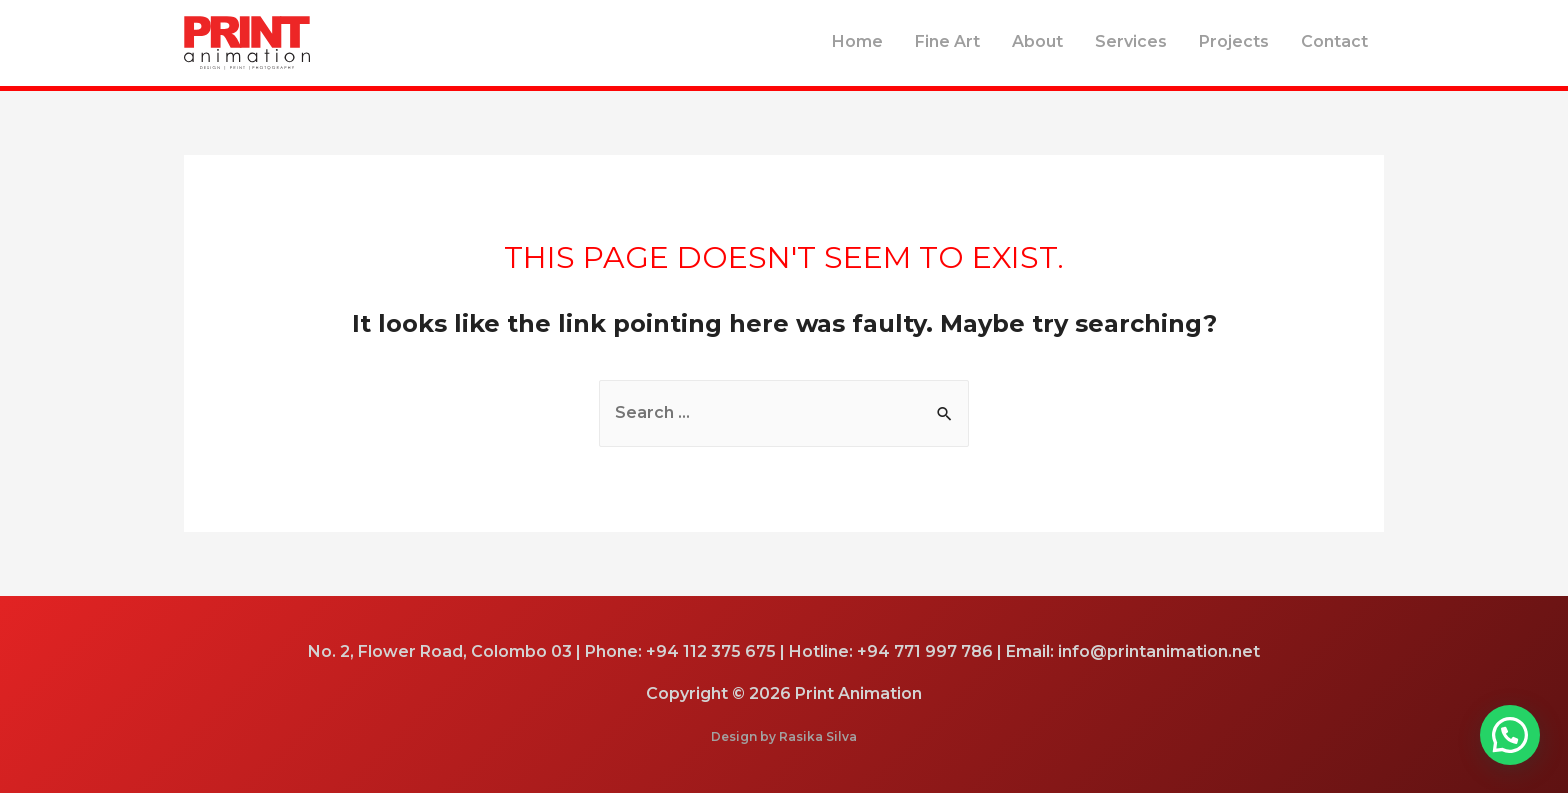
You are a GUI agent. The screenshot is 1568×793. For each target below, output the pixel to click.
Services (1131, 41)
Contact (1334, 41)
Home (857, 41)
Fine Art (947, 41)
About (1037, 41)
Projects (1234, 41)
